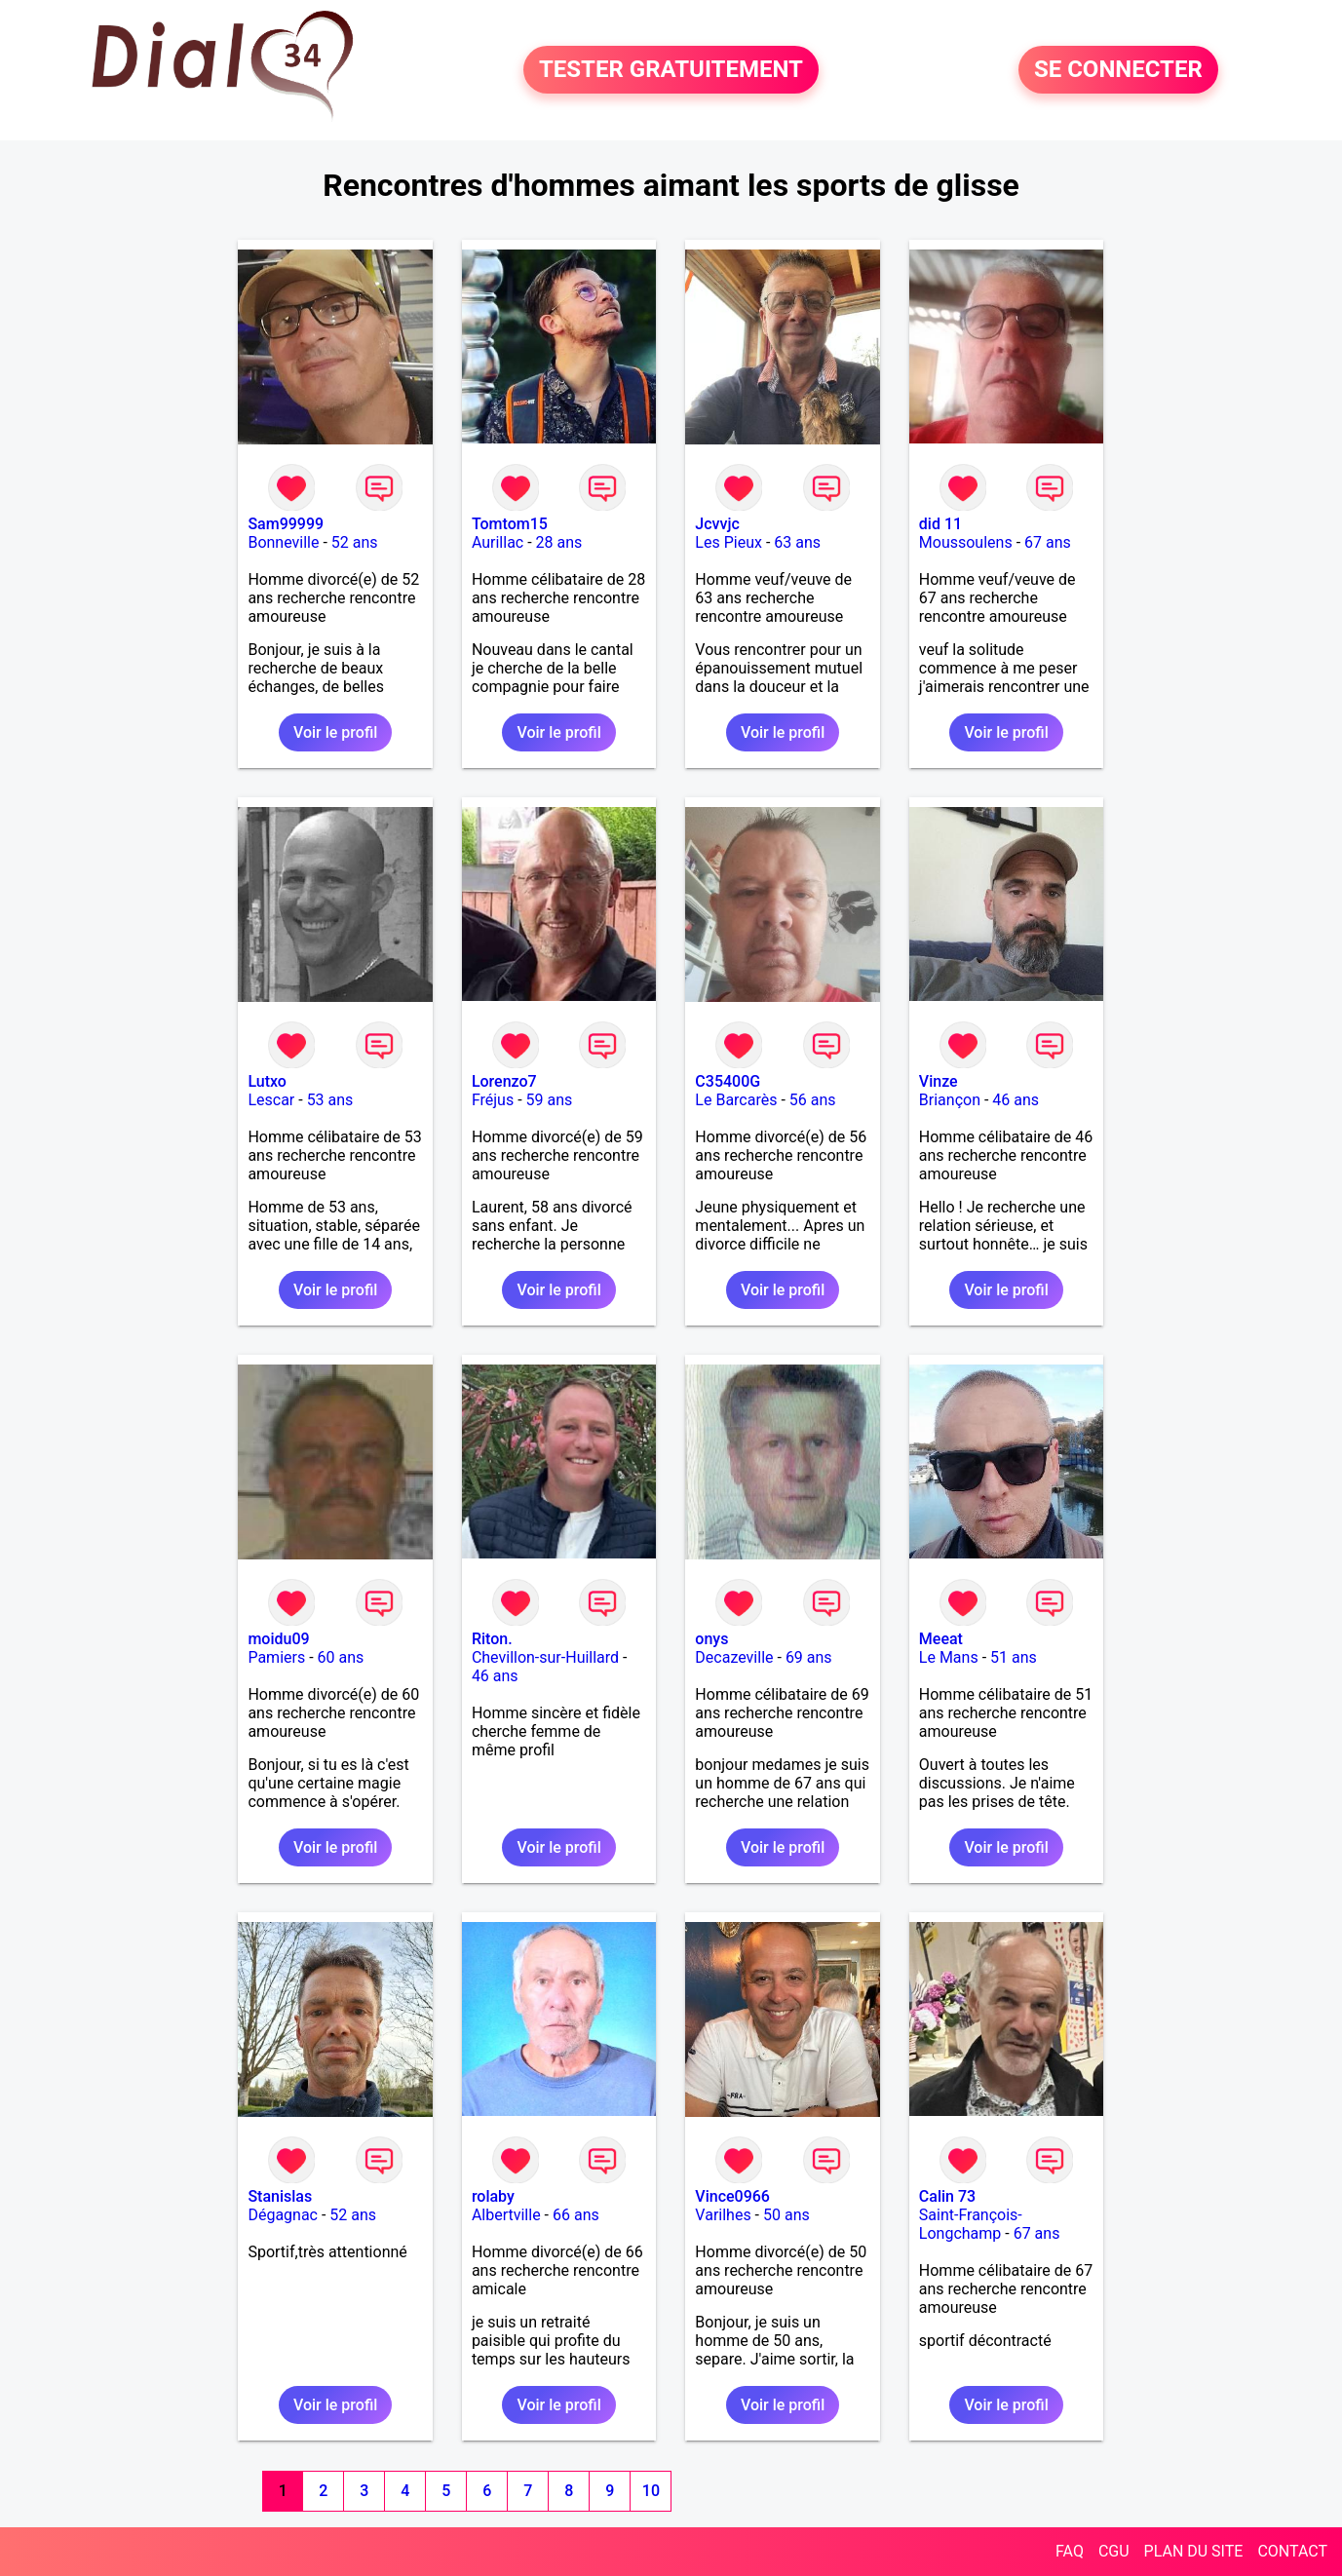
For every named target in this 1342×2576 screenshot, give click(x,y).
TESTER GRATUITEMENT (671, 70)
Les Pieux (728, 542)
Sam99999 (286, 524)
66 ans (576, 2215)
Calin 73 (947, 2196)
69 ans (809, 1657)
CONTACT (1292, 2551)
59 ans (549, 1100)
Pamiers (276, 1657)
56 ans (812, 1100)
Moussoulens (966, 542)
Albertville (506, 2215)
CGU (1114, 2551)
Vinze (938, 1081)
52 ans (354, 542)
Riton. (492, 1639)
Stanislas (280, 2196)
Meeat (941, 1639)
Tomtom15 (510, 524)
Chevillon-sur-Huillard (545, 1657)
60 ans (341, 1657)
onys (711, 1639)
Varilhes (722, 2215)
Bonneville (283, 542)
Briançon (949, 1100)
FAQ (1069, 2551)
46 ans (1015, 1100)
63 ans (797, 542)
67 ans (1047, 542)
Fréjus (493, 1100)
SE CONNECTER (1118, 70)
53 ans (330, 1100)
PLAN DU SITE (1194, 2551)
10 (651, 2490)
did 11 (940, 524)
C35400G (727, 1081)
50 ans (786, 2215)
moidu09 (278, 1639)
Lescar (271, 1100)
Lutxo (267, 1081)
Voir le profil (335, 732)
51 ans (1013, 1657)
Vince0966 (732, 2196)
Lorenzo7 (504, 1081)
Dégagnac (283, 2215)
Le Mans (948, 1657)
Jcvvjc (717, 524)
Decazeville (734, 1657)
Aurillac (497, 542)
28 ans (559, 542)
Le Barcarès (736, 1100)
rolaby (493, 2196)
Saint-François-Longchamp (970, 2224)
